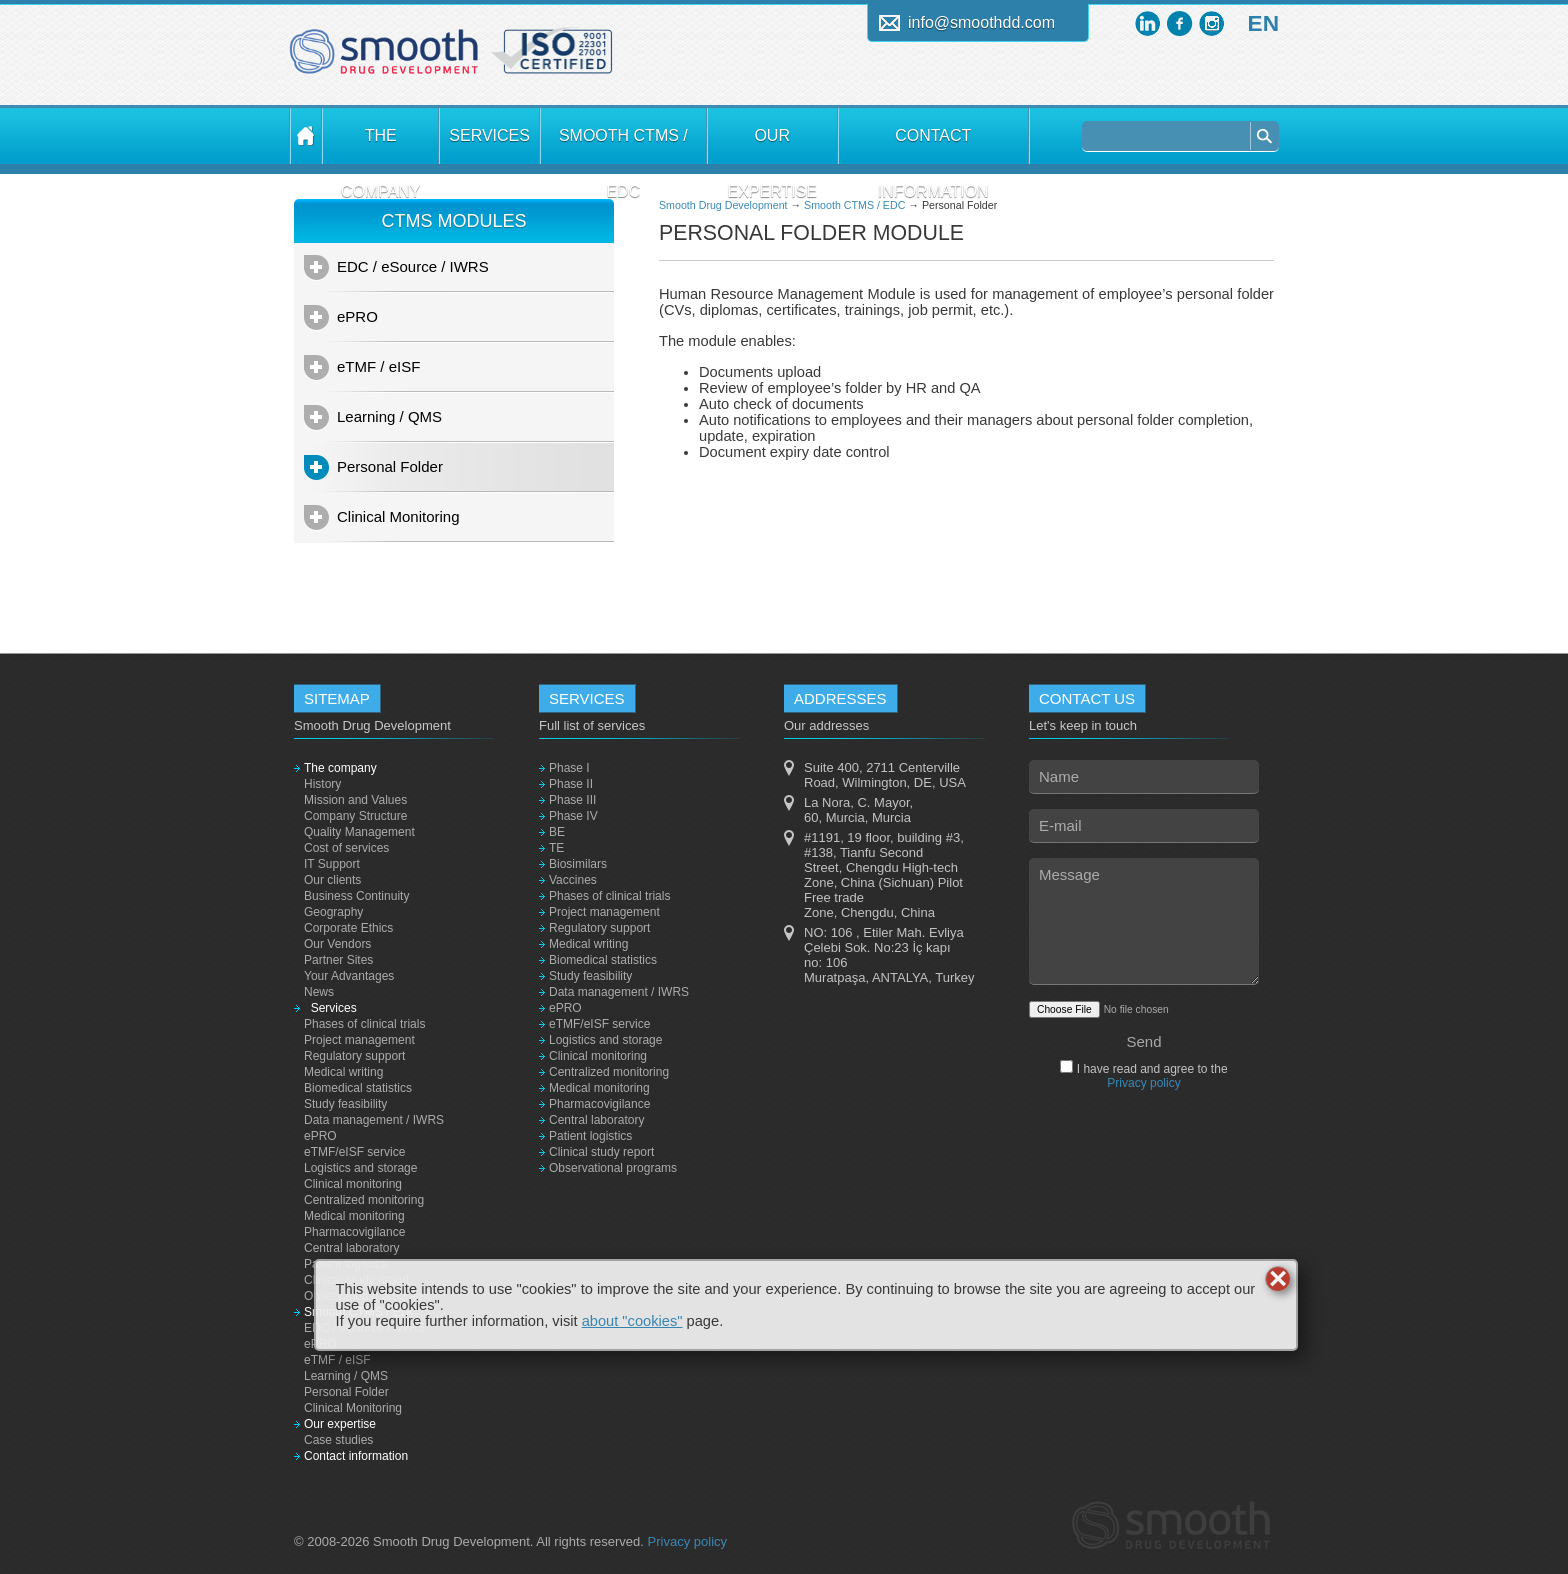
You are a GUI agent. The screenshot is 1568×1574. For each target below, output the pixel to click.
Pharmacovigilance (354, 1232)
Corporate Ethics (348, 928)
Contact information (933, 145)
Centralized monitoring (364, 1200)
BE (557, 832)
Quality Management (359, 832)
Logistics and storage (360, 1168)
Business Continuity (356, 896)
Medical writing (343, 1072)
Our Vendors (337, 944)
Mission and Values (355, 800)
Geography (333, 912)
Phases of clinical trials (364, 1024)
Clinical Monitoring (398, 516)
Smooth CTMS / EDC (623, 145)
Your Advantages (349, 976)
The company (381, 145)
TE (556, 848)
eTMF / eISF (378, 366)
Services (489, 135)
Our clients (332, 880)
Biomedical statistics (358, 1088)
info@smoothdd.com (981, 22)
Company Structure (355, 816)
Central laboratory (351, 1248)
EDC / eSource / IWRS (413, 266)
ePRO (357, 316)
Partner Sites (338, 960)
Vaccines (573, 880)
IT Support (332, 864)
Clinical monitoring (353, 1184)
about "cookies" (632, 1321)
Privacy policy (1143, 1083)
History (322, 784)
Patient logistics (590, 1136)
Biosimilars (578, 864)
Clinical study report (601, 1152)
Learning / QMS (389, 416)
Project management (359, 1040)
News (319, 992)
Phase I (569, 768)
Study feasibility (345, 1104)
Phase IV (573, 816)
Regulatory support (354, 1056)
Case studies (338, 1440)
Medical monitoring (354, 1216)
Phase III (572, 800)
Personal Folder (390, 466)
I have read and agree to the (1150, 1076)
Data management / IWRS (374, 1120)
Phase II (571, 784)
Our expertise (772, 145)
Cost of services (346, 848)
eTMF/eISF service (354, 1152)
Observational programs (613, 1168)
